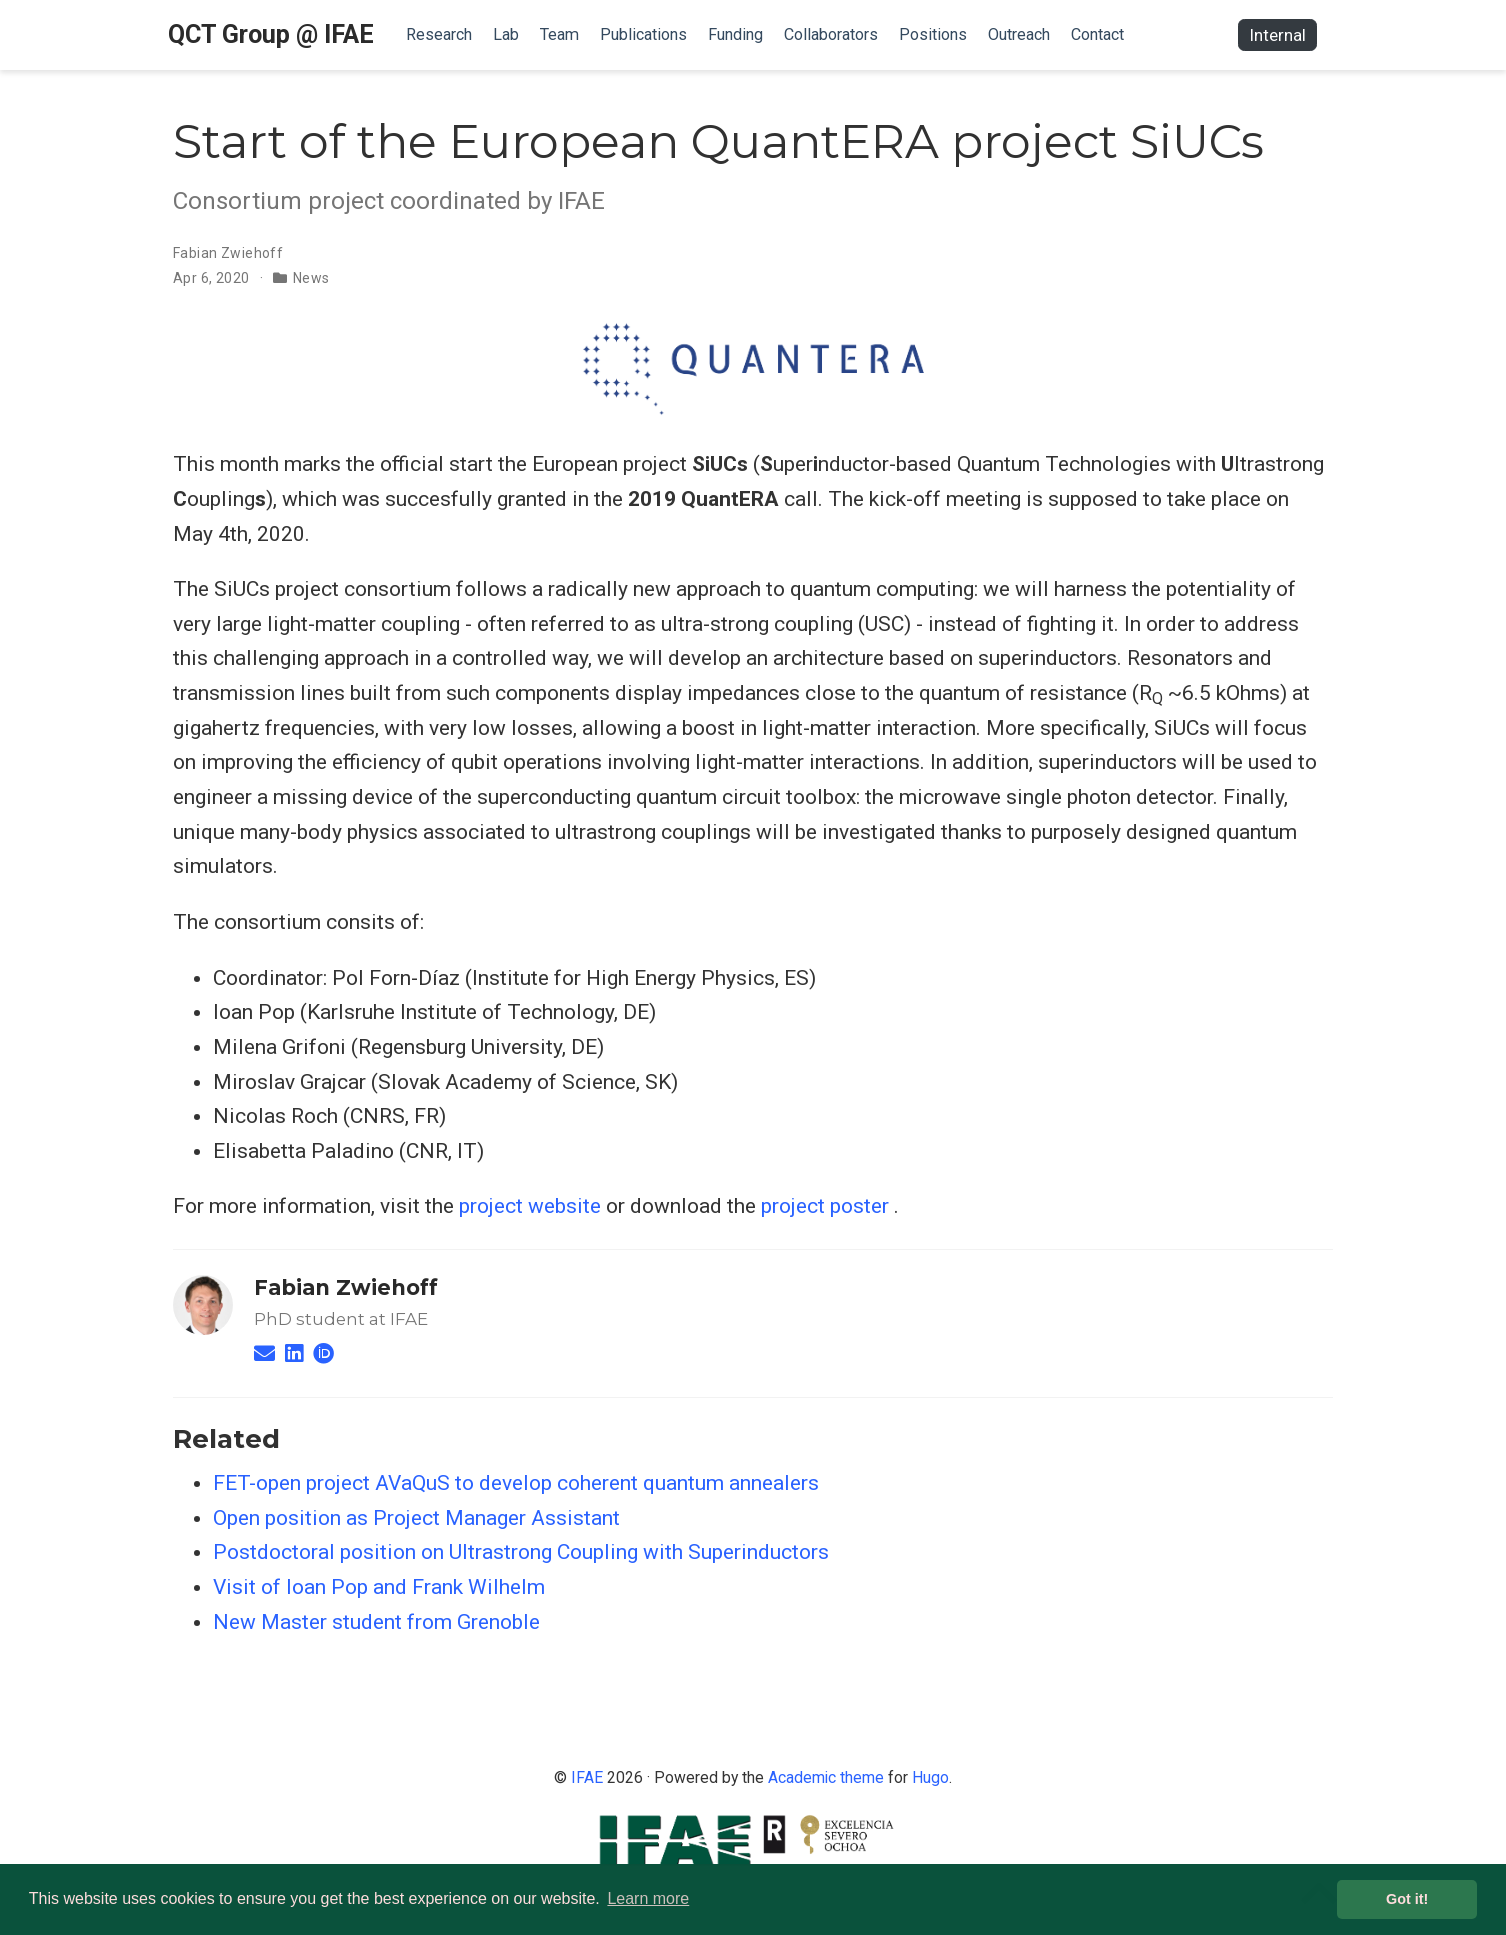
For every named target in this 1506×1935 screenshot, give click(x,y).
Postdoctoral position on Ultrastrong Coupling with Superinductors (521, 1552)
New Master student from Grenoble (376, 1622)
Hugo (930, 1777)
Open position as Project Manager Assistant (416, 1518)
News (311, 278)
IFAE (587, 1777)
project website (530, 1206)
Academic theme (826, 1777)
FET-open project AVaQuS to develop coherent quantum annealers (516, 1483)
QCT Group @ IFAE (271, 34)
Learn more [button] (648, 1898)
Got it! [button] (1407, 1899)
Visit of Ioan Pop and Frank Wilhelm (379, 1587)
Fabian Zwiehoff (228, 253)
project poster (825, 1206)
